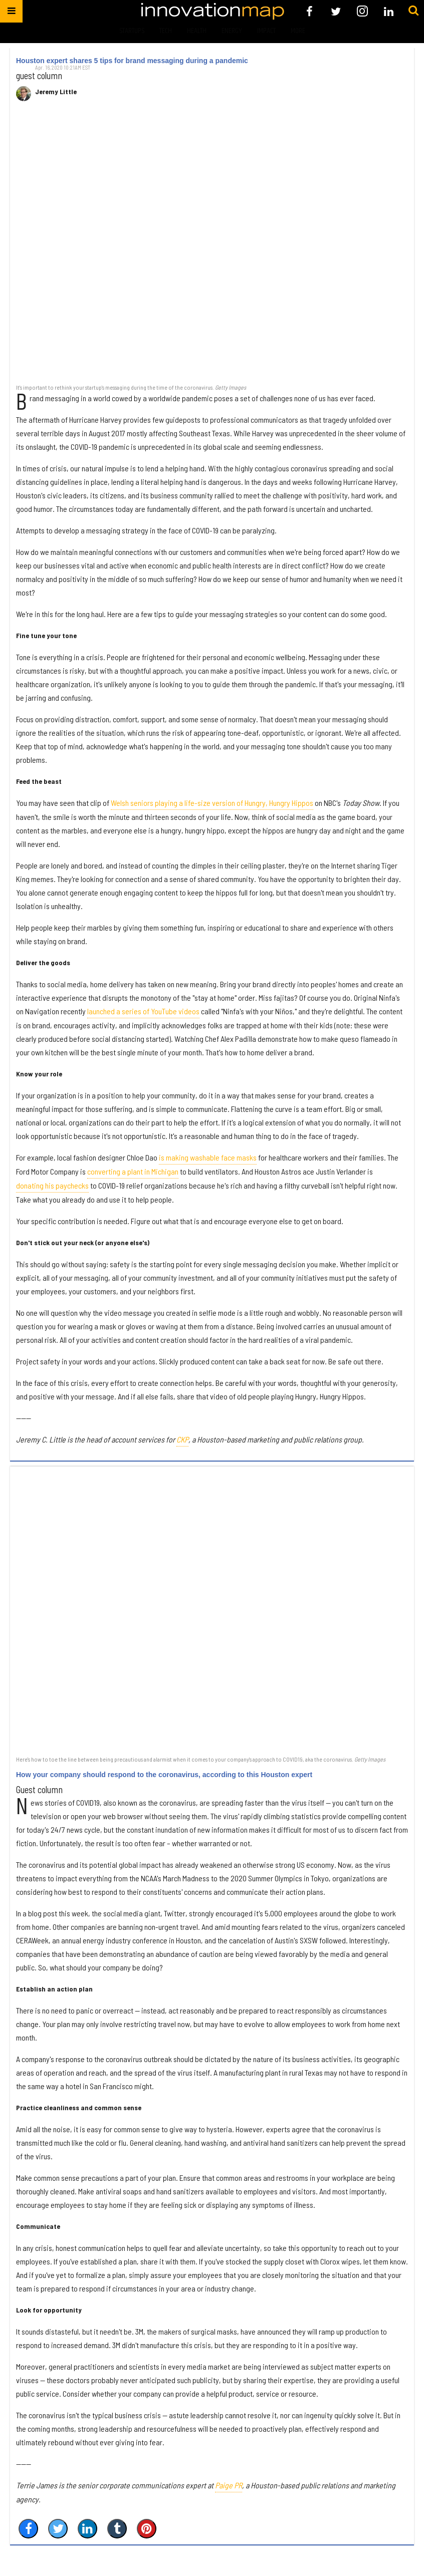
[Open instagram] (362, 11)
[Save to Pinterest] (146, 2528)
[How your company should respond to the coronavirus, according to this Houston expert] (212, 1610)
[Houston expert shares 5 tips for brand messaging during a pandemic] (212, 247)
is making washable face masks (208, 1157)
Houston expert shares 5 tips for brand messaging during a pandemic (132, 61)
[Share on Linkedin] (87, 2528)
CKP (182, 1439)
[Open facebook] (309, 11)
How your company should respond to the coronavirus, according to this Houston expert (164, 1775)
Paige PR (228, 2485)
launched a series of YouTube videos (143, 1011)
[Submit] (413, 11)
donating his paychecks (52, 1185)
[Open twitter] (336, 11)
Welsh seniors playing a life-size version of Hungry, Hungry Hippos (212, 802)
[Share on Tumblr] (117, 2528)
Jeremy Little (56, 91)
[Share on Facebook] (28, 2528)
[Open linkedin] (388, 11)
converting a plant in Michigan (132, 1171)
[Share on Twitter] (58, 2528)
